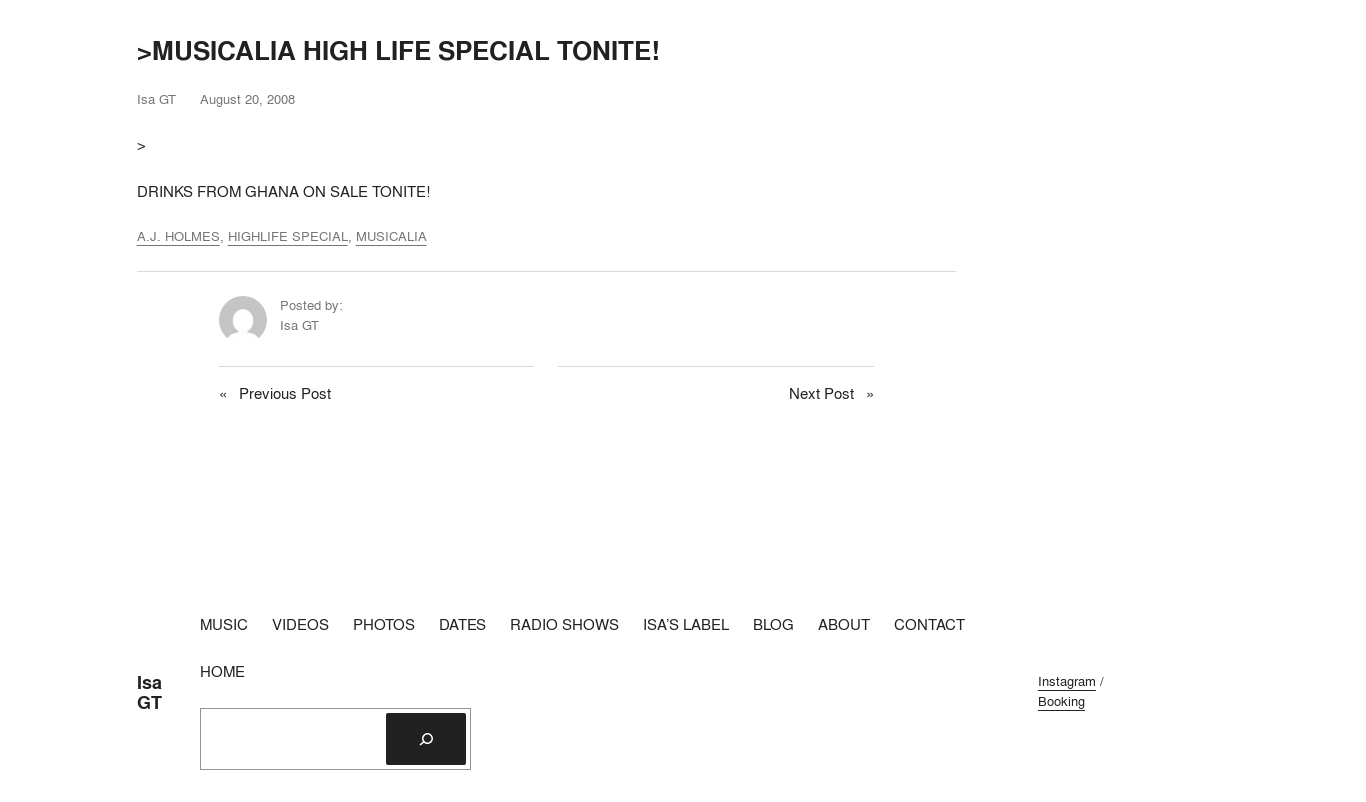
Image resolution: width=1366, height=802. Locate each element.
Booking (1061, 701)
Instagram (1067, 681)
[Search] (426, 739)
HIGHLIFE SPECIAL (288, 236)
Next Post (821, 393)
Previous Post (285, 393)
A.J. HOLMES (178, 236)
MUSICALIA (391, 236)
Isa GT (149, 692)
